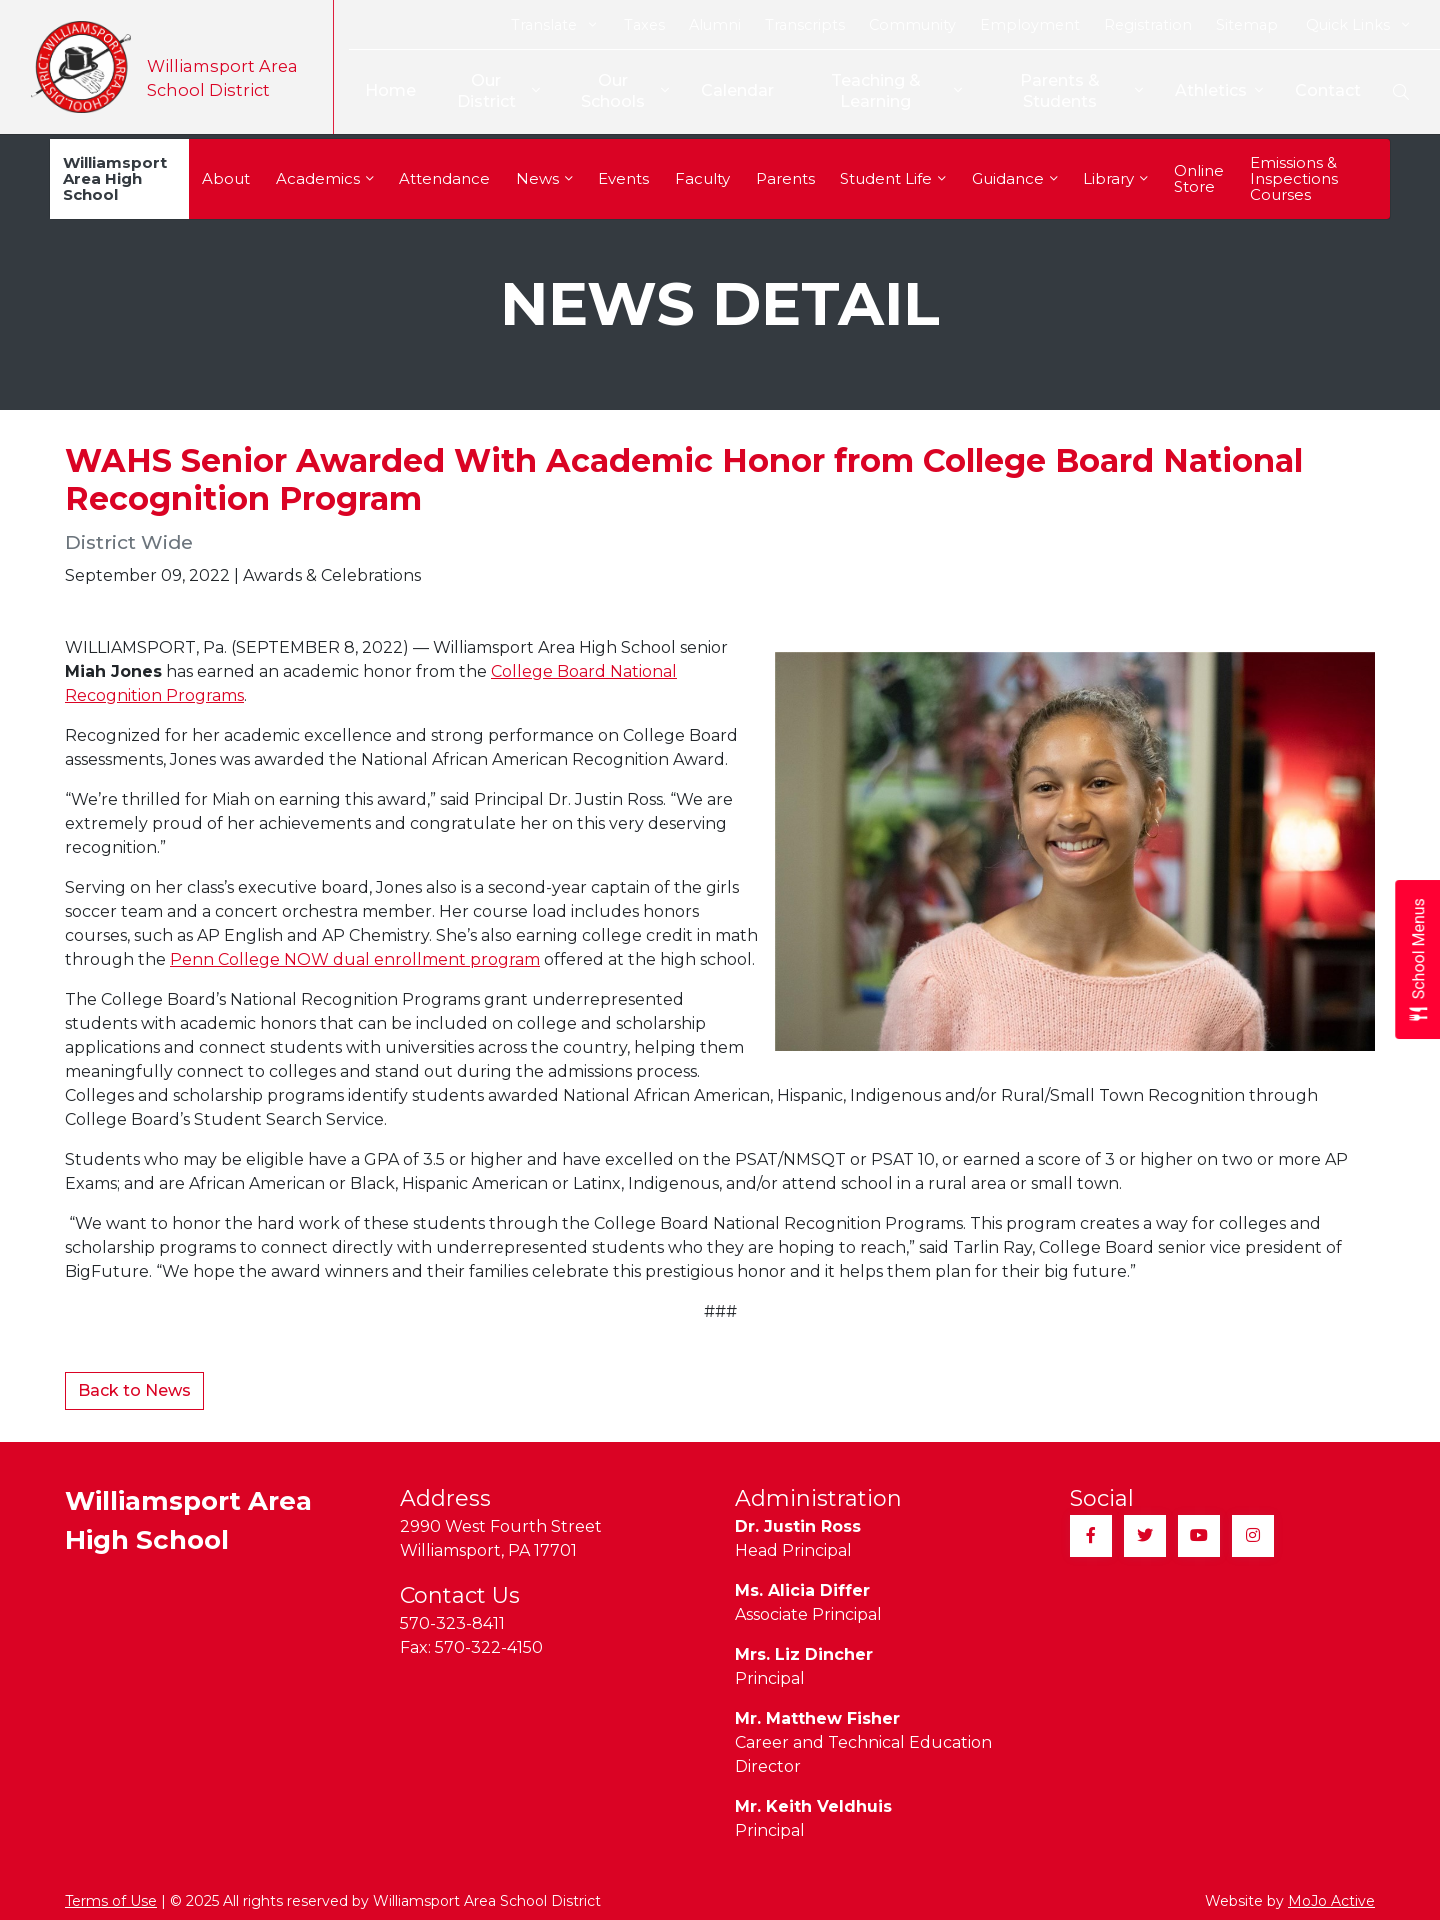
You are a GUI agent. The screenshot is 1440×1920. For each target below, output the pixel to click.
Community (912, 25)
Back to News (134, 1390)
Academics (325, 178)
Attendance (444, 178)
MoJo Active (1331, 1901)
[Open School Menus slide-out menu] (1417, 960)
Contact (1328, 90)
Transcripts (805, 25)
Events (623, 178)
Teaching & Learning (892, 91)
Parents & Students (1081, 91)
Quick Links (1357, 25)
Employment (1030, 25)
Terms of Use (111, 1901)
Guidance (1015, 178)
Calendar (730, 90)
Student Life (893, 178)
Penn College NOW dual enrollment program (355, 959)
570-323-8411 (452, 1623)
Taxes (644, 25)
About (226, 178)
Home (379, 90)
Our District (489, 91)
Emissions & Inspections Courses (1294, 178)
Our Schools (617, 91)
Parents (785, 178)
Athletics (1219, 91)
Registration (1148, 25)
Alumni (715, 25)
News (544, 178)
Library (1115, 178)
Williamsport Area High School (115, 178)
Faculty (702, 178)
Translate (553, 25)
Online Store (1199, 178)
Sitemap (1247, 25)
